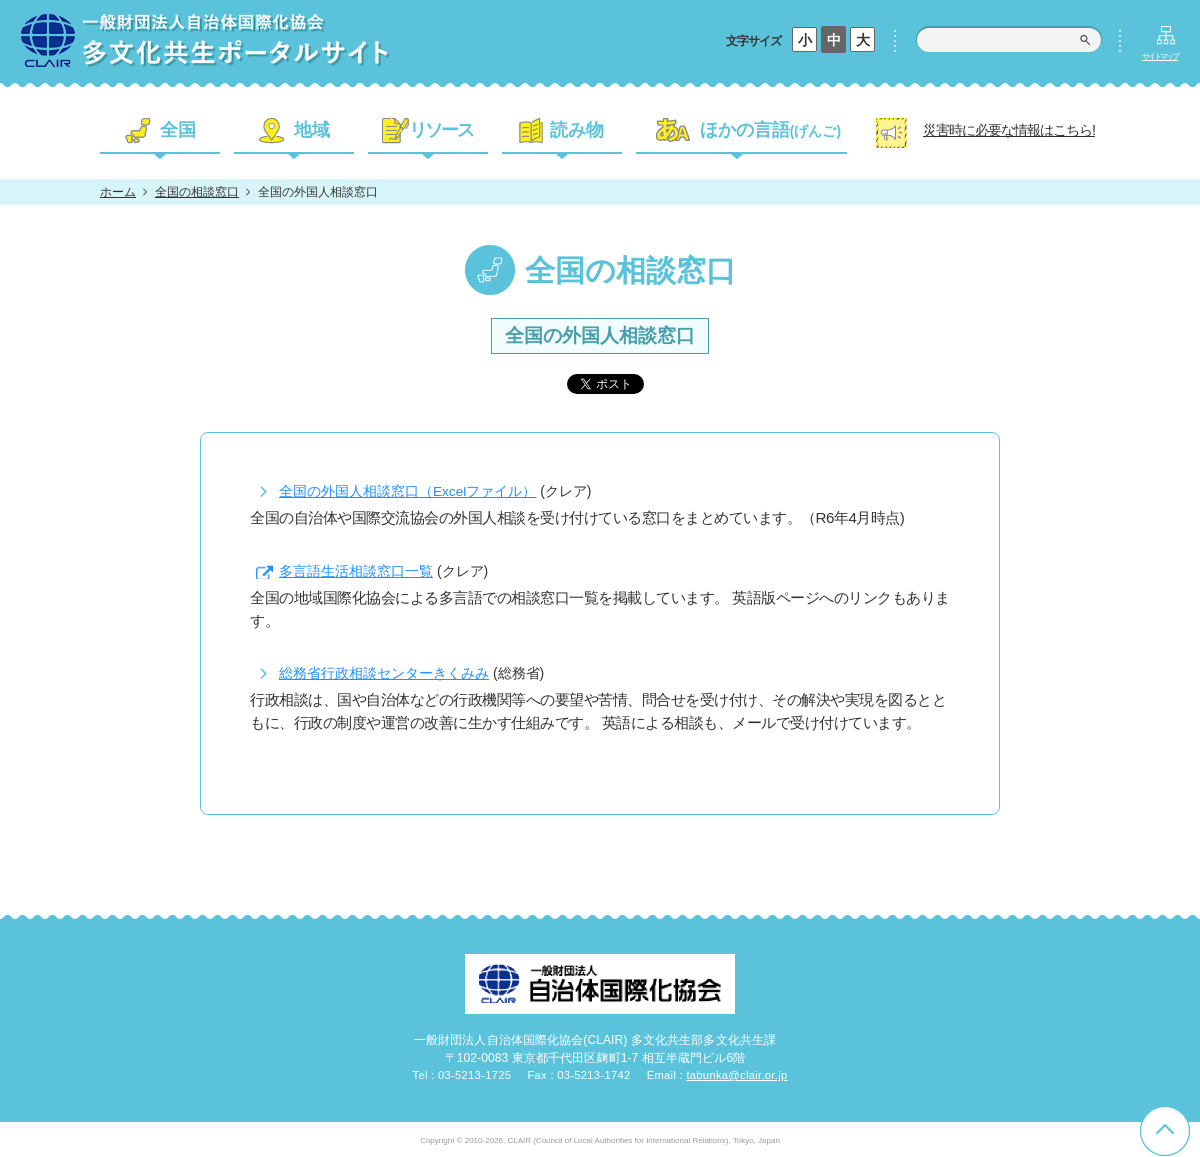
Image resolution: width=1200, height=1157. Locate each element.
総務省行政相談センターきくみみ (384, 673)
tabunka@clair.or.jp (736, 1075)
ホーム (118, 192)
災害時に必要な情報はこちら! (1009, 130)
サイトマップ (1160, 56)
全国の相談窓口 (197, 192)
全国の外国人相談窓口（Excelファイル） (407, 491)
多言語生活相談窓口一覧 (356, 571)
